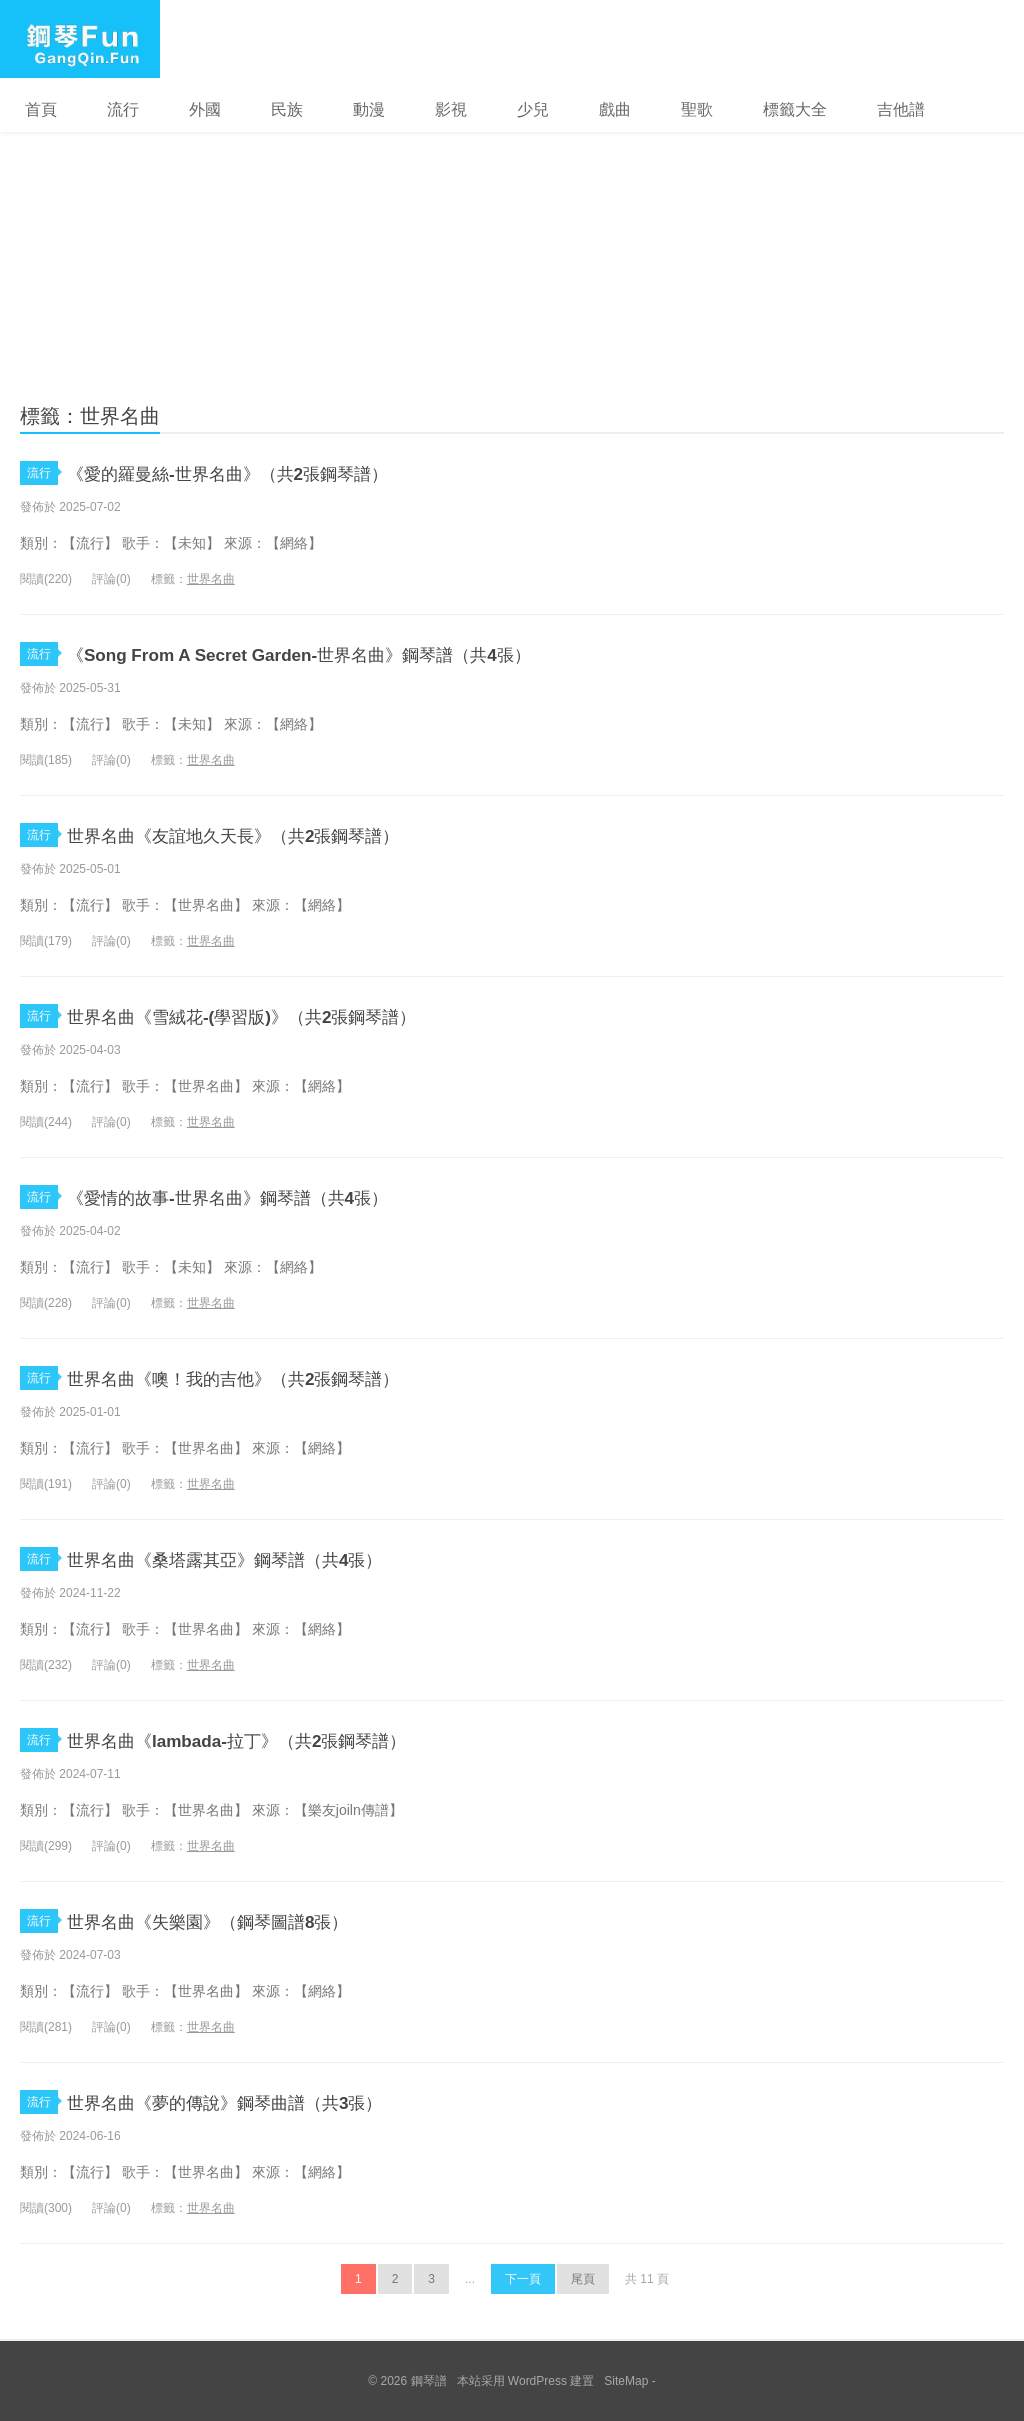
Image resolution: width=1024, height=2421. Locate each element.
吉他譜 (901, 109)
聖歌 (697, 109)
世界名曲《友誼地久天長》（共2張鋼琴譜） (282, 834)
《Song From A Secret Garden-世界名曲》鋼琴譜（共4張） (358, 653)
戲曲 (615, 109)
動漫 (369, 109)
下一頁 (523, 2279)
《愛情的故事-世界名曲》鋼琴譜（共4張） (275, 1196)
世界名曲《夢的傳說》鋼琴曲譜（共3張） (271, 2101)
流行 (123, 109)
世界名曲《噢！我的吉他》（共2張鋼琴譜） (282, 1377)
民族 (287, 109)
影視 (451, 109)
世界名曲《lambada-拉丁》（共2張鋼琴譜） (284, 1739)
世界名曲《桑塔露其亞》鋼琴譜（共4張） (271, 1558)
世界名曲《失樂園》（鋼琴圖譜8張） (249, 1920)
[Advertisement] (512, 238)
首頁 (41, 109)
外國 (205, 109)
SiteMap (626, 2381)
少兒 (533, 109)
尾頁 (583, 2279)
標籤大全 (795, 109)
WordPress (537, 2381)
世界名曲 (211, 579)
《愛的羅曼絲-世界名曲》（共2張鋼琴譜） (275, 472)
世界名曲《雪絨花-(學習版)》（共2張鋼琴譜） (293, 1015)
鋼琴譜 (80, 39)
